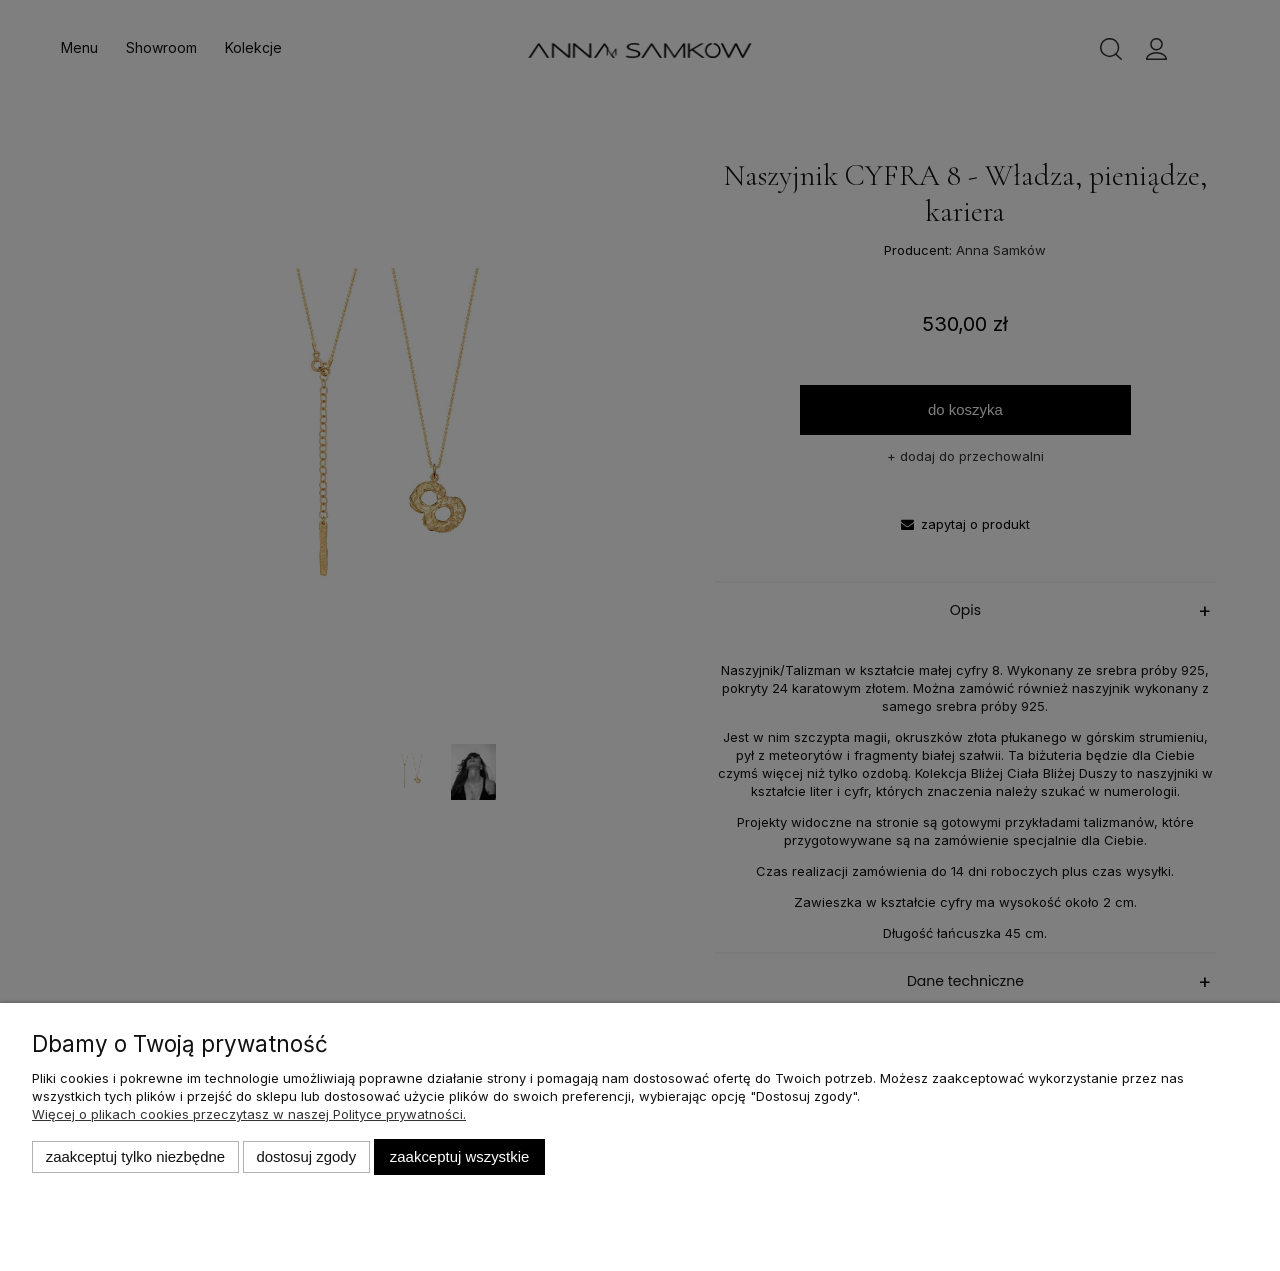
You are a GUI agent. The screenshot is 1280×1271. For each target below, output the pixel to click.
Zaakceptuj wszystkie (459, 1156)
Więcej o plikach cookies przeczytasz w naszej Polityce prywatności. (249, 1114)
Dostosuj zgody (306, 1156)
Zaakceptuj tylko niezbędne (135, 1156)
